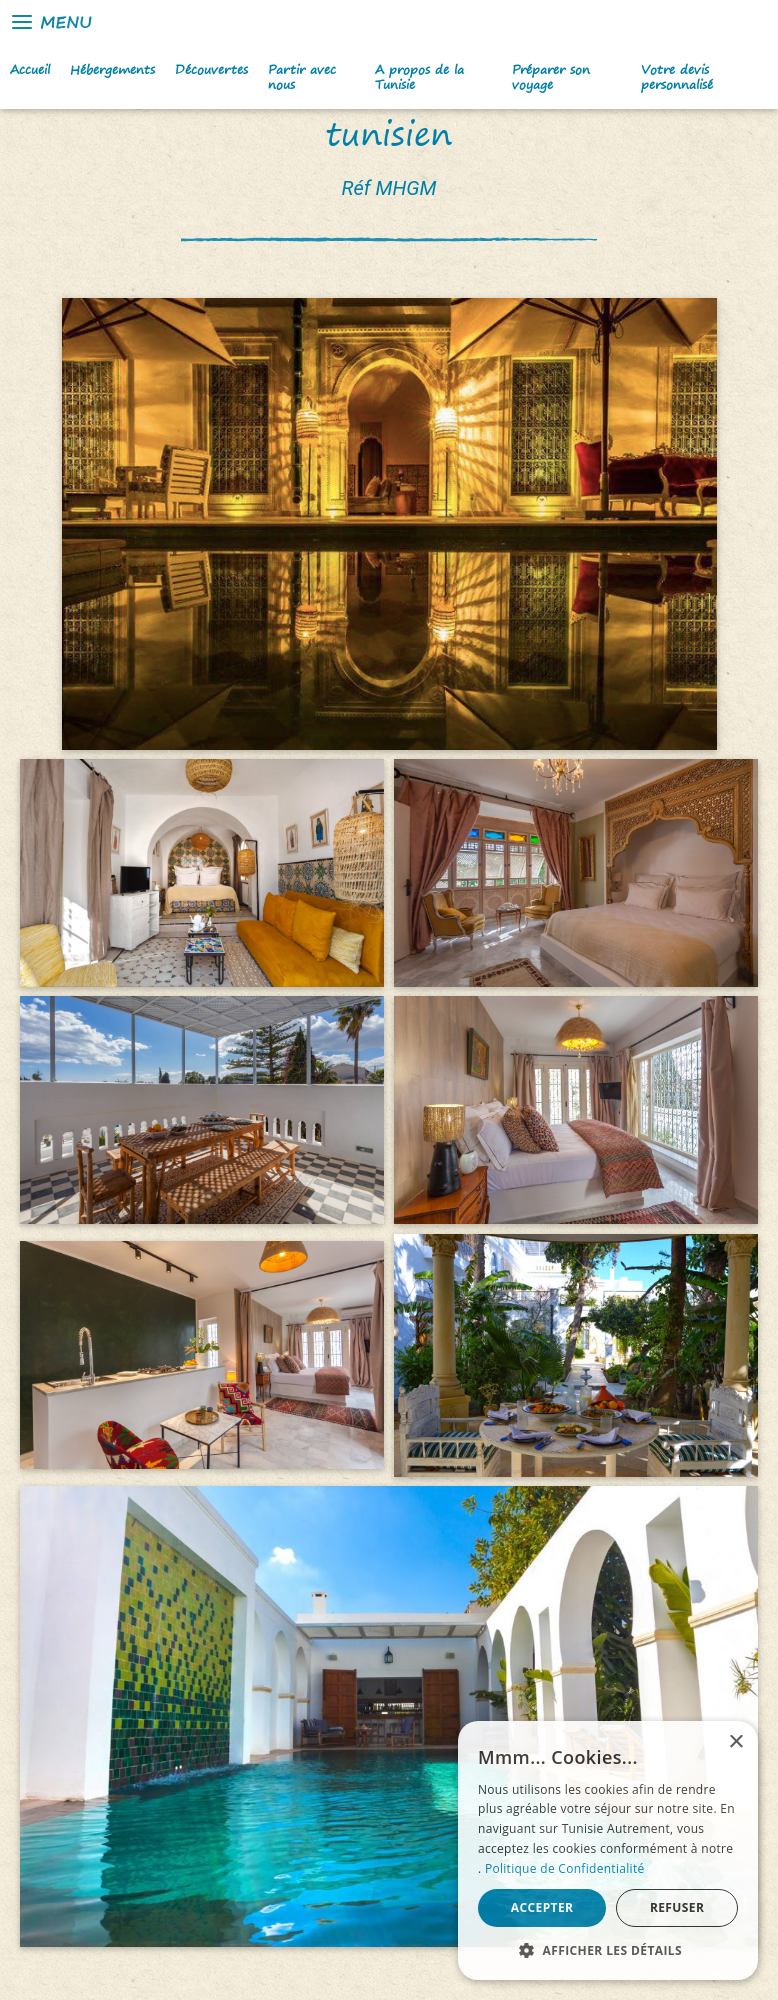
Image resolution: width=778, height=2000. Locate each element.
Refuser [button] (677, 1907)
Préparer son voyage (551, 77)
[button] (608, 1950)
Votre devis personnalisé (677, 77)
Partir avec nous (302, 77)
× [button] (735, 1742)
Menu (50, 22)
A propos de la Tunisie (419, 77)
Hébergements (112, 69)
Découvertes (211, 69)
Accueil (30, 69)
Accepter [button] (542, 1907)
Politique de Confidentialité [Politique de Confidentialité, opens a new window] (565, 1868)
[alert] (608, 1850)
